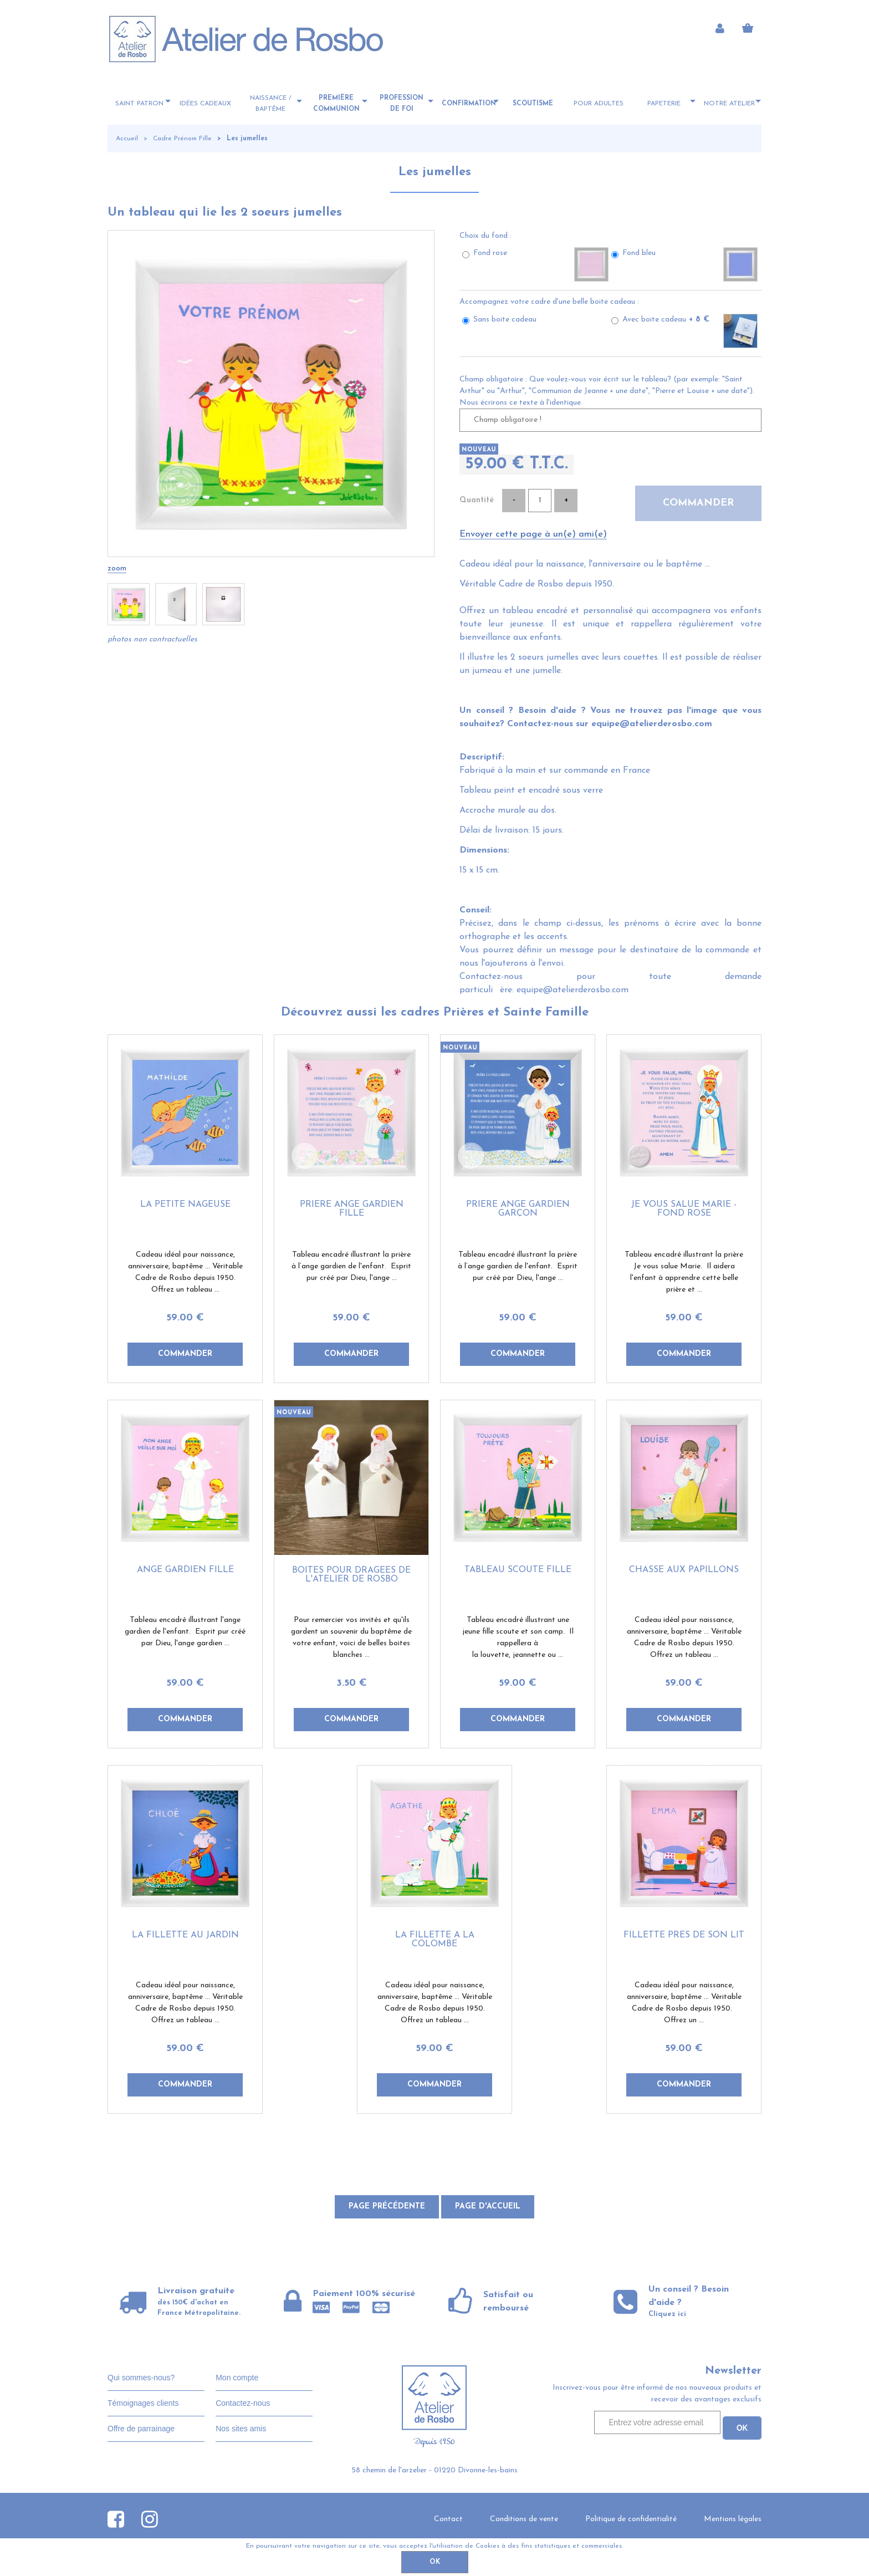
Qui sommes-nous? (141, 2377)
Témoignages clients (143, 2403)
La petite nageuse (185, 1204)
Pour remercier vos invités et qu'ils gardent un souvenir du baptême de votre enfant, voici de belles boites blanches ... (351, 1637)
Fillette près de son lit (683, 1935)
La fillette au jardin (185, 1935)
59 (185, 1318)
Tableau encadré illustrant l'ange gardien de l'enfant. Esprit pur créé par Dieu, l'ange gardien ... (185, 1631)
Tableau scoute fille (517, 1569)
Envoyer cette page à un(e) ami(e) (533, 534)
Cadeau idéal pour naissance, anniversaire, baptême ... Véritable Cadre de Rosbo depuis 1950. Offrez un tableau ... (185, 1272)
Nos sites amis (241, 2428)
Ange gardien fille (185, 1569)
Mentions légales (732, 2519)
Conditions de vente (524, 2519)
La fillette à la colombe (434, 1939)
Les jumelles (434, 172)
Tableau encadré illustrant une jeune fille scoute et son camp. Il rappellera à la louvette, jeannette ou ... (518, 1637)
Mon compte (237, 2377)
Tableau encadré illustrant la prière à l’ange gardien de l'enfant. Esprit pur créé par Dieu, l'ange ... (351, 1266)
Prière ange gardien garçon (518, 1209)
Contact (448, 2519)
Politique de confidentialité (631, 2519)
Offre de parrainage (141, 2428)
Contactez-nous (243, 2403)
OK (435, 2562)
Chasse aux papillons (684, 1569)
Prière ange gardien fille (351, 1209)
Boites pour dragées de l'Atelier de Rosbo (351, 1575)
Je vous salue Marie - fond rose (684, 1209)
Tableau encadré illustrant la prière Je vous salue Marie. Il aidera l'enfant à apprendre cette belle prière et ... (684, 1272)
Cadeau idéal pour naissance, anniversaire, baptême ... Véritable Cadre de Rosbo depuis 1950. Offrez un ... (684, 2002)
